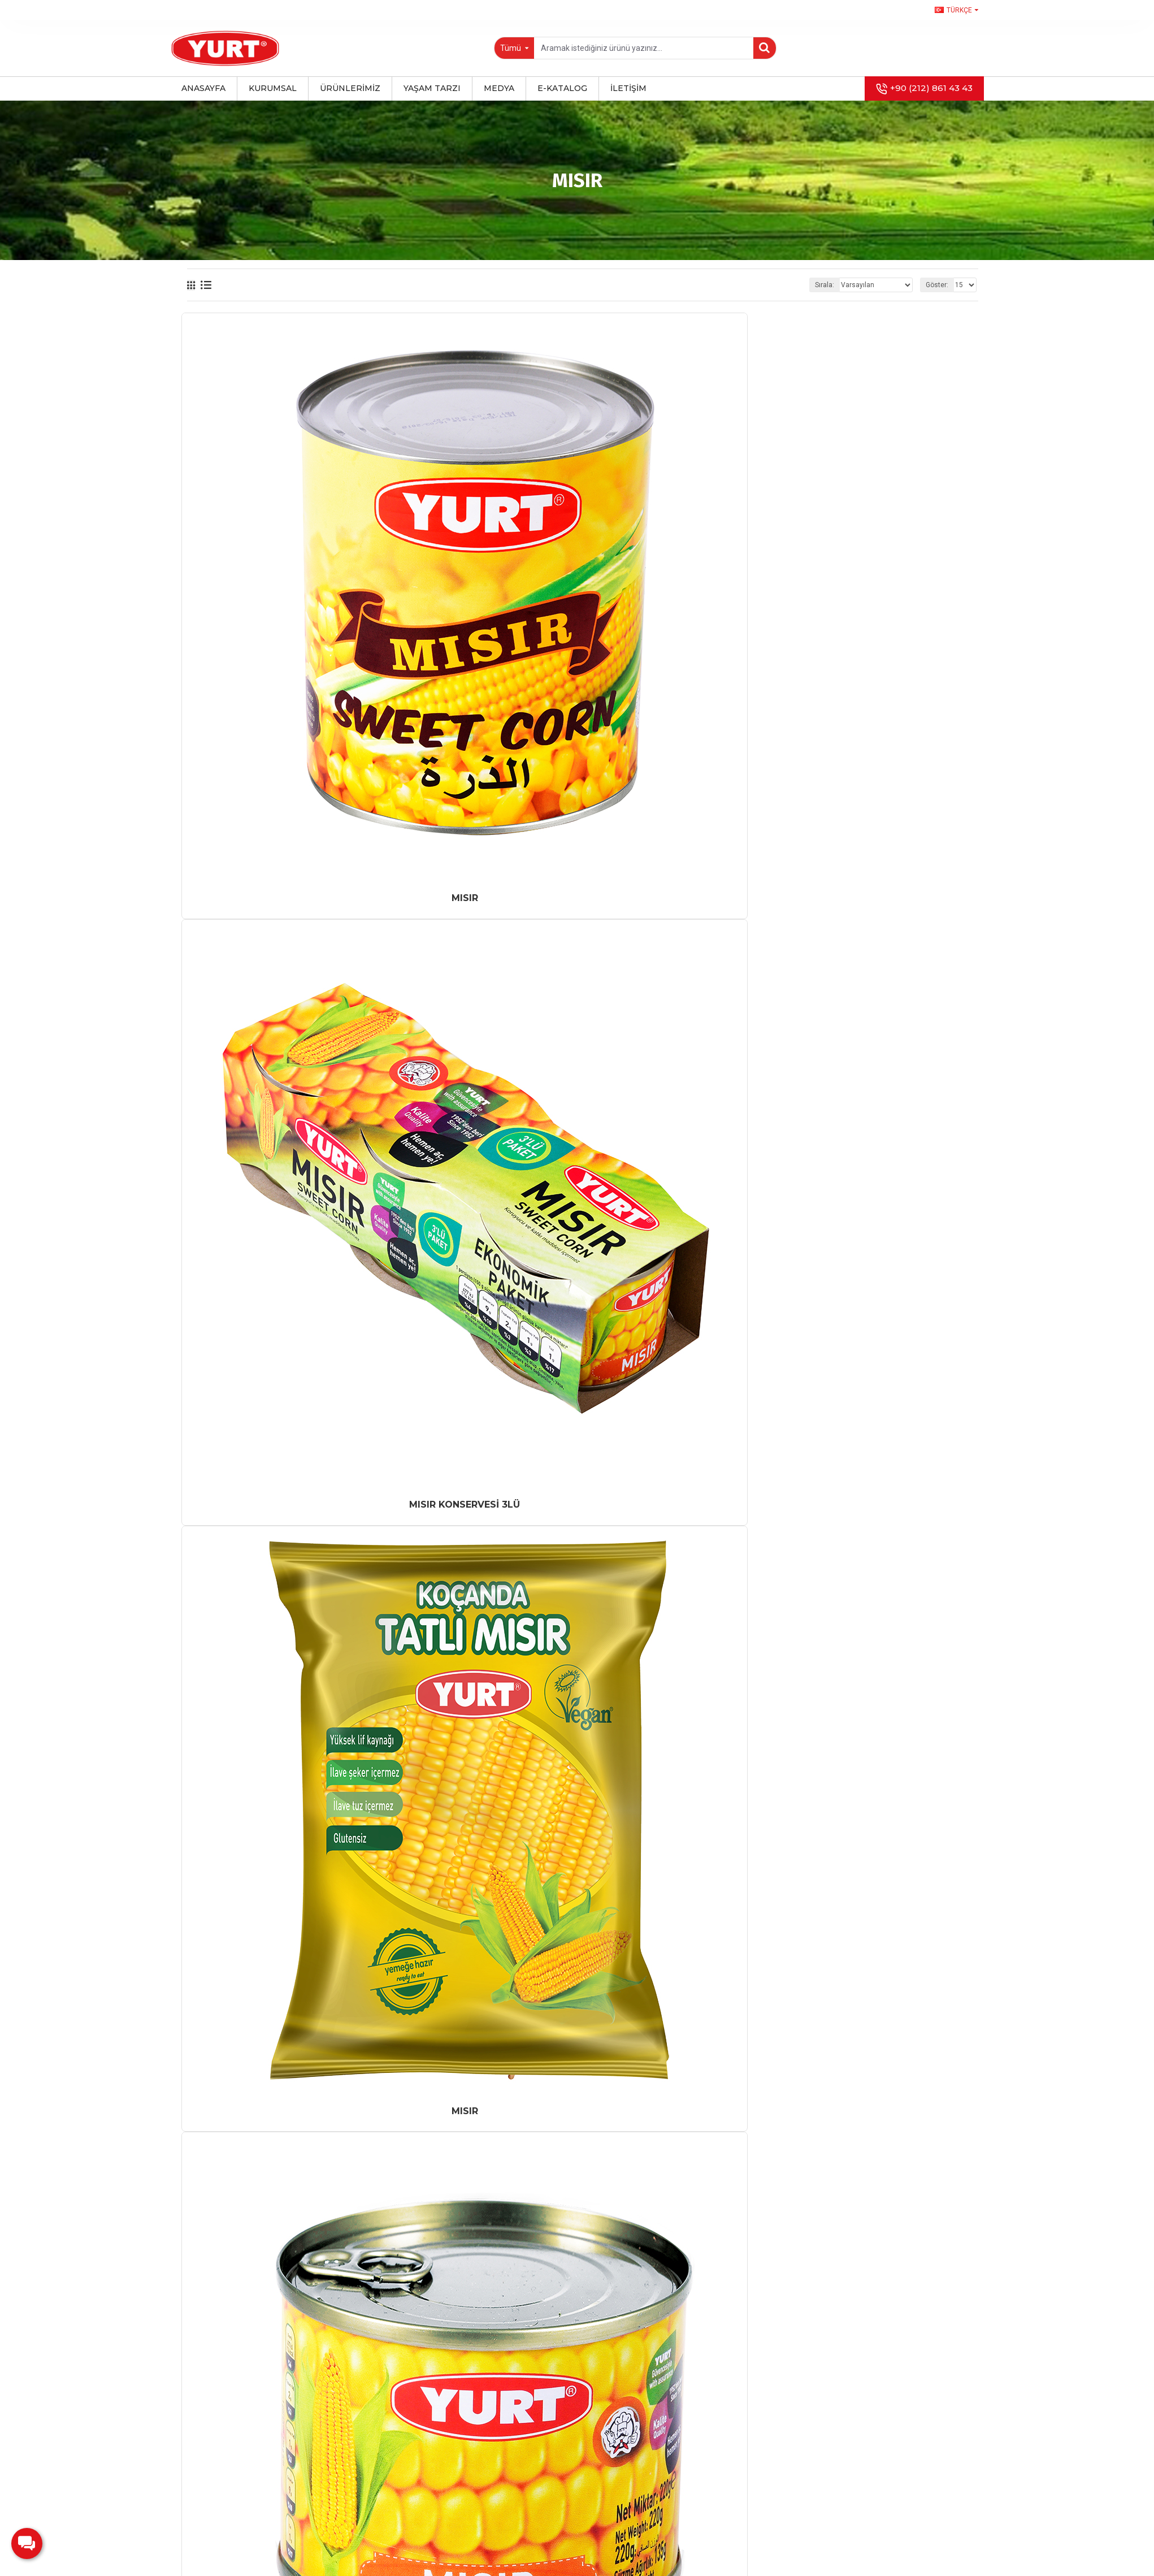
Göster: (937, 285)
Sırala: (824, 285)
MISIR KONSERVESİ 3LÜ (464, 1504)
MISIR (465, 898)
